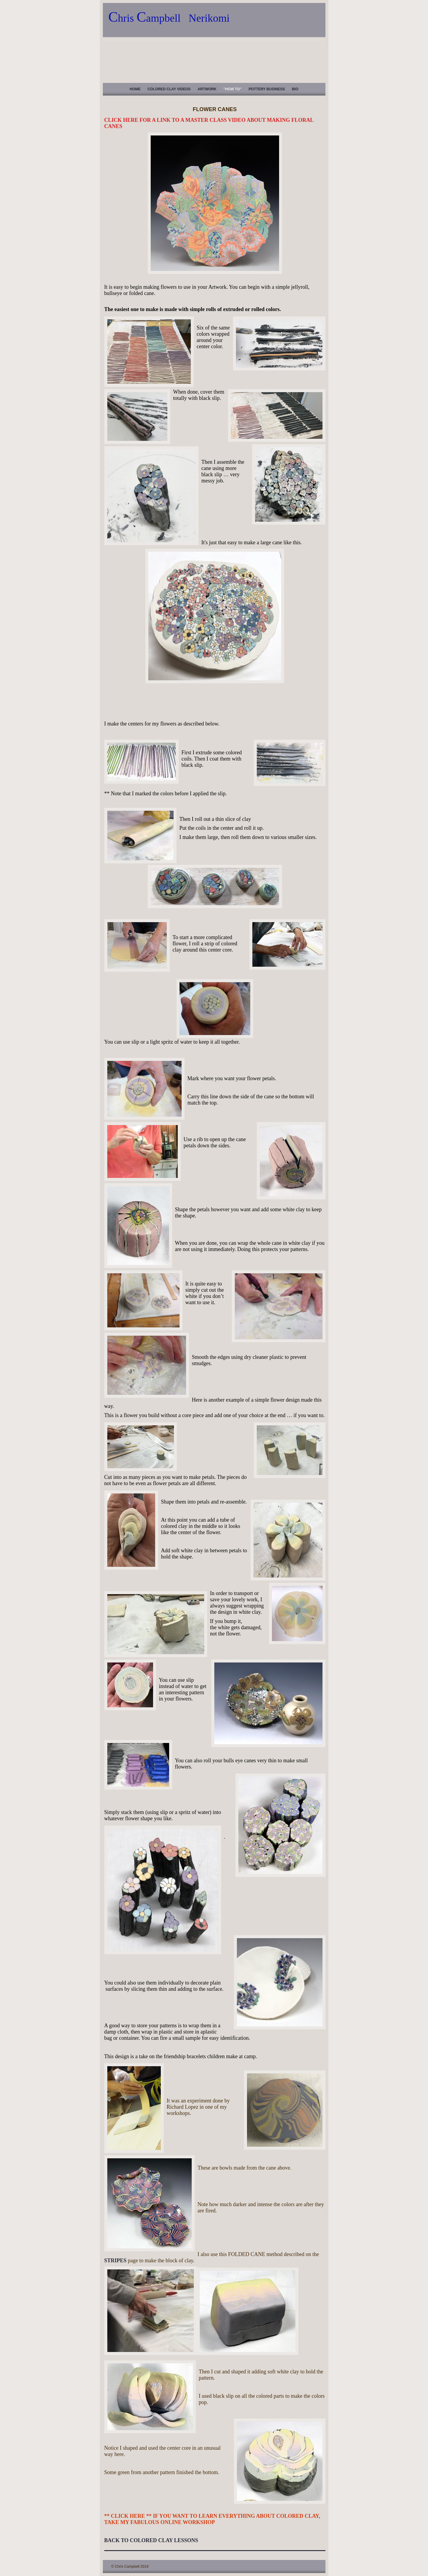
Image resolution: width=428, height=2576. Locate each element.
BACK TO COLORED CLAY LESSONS (151, 2540)
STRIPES (115, 2260)
